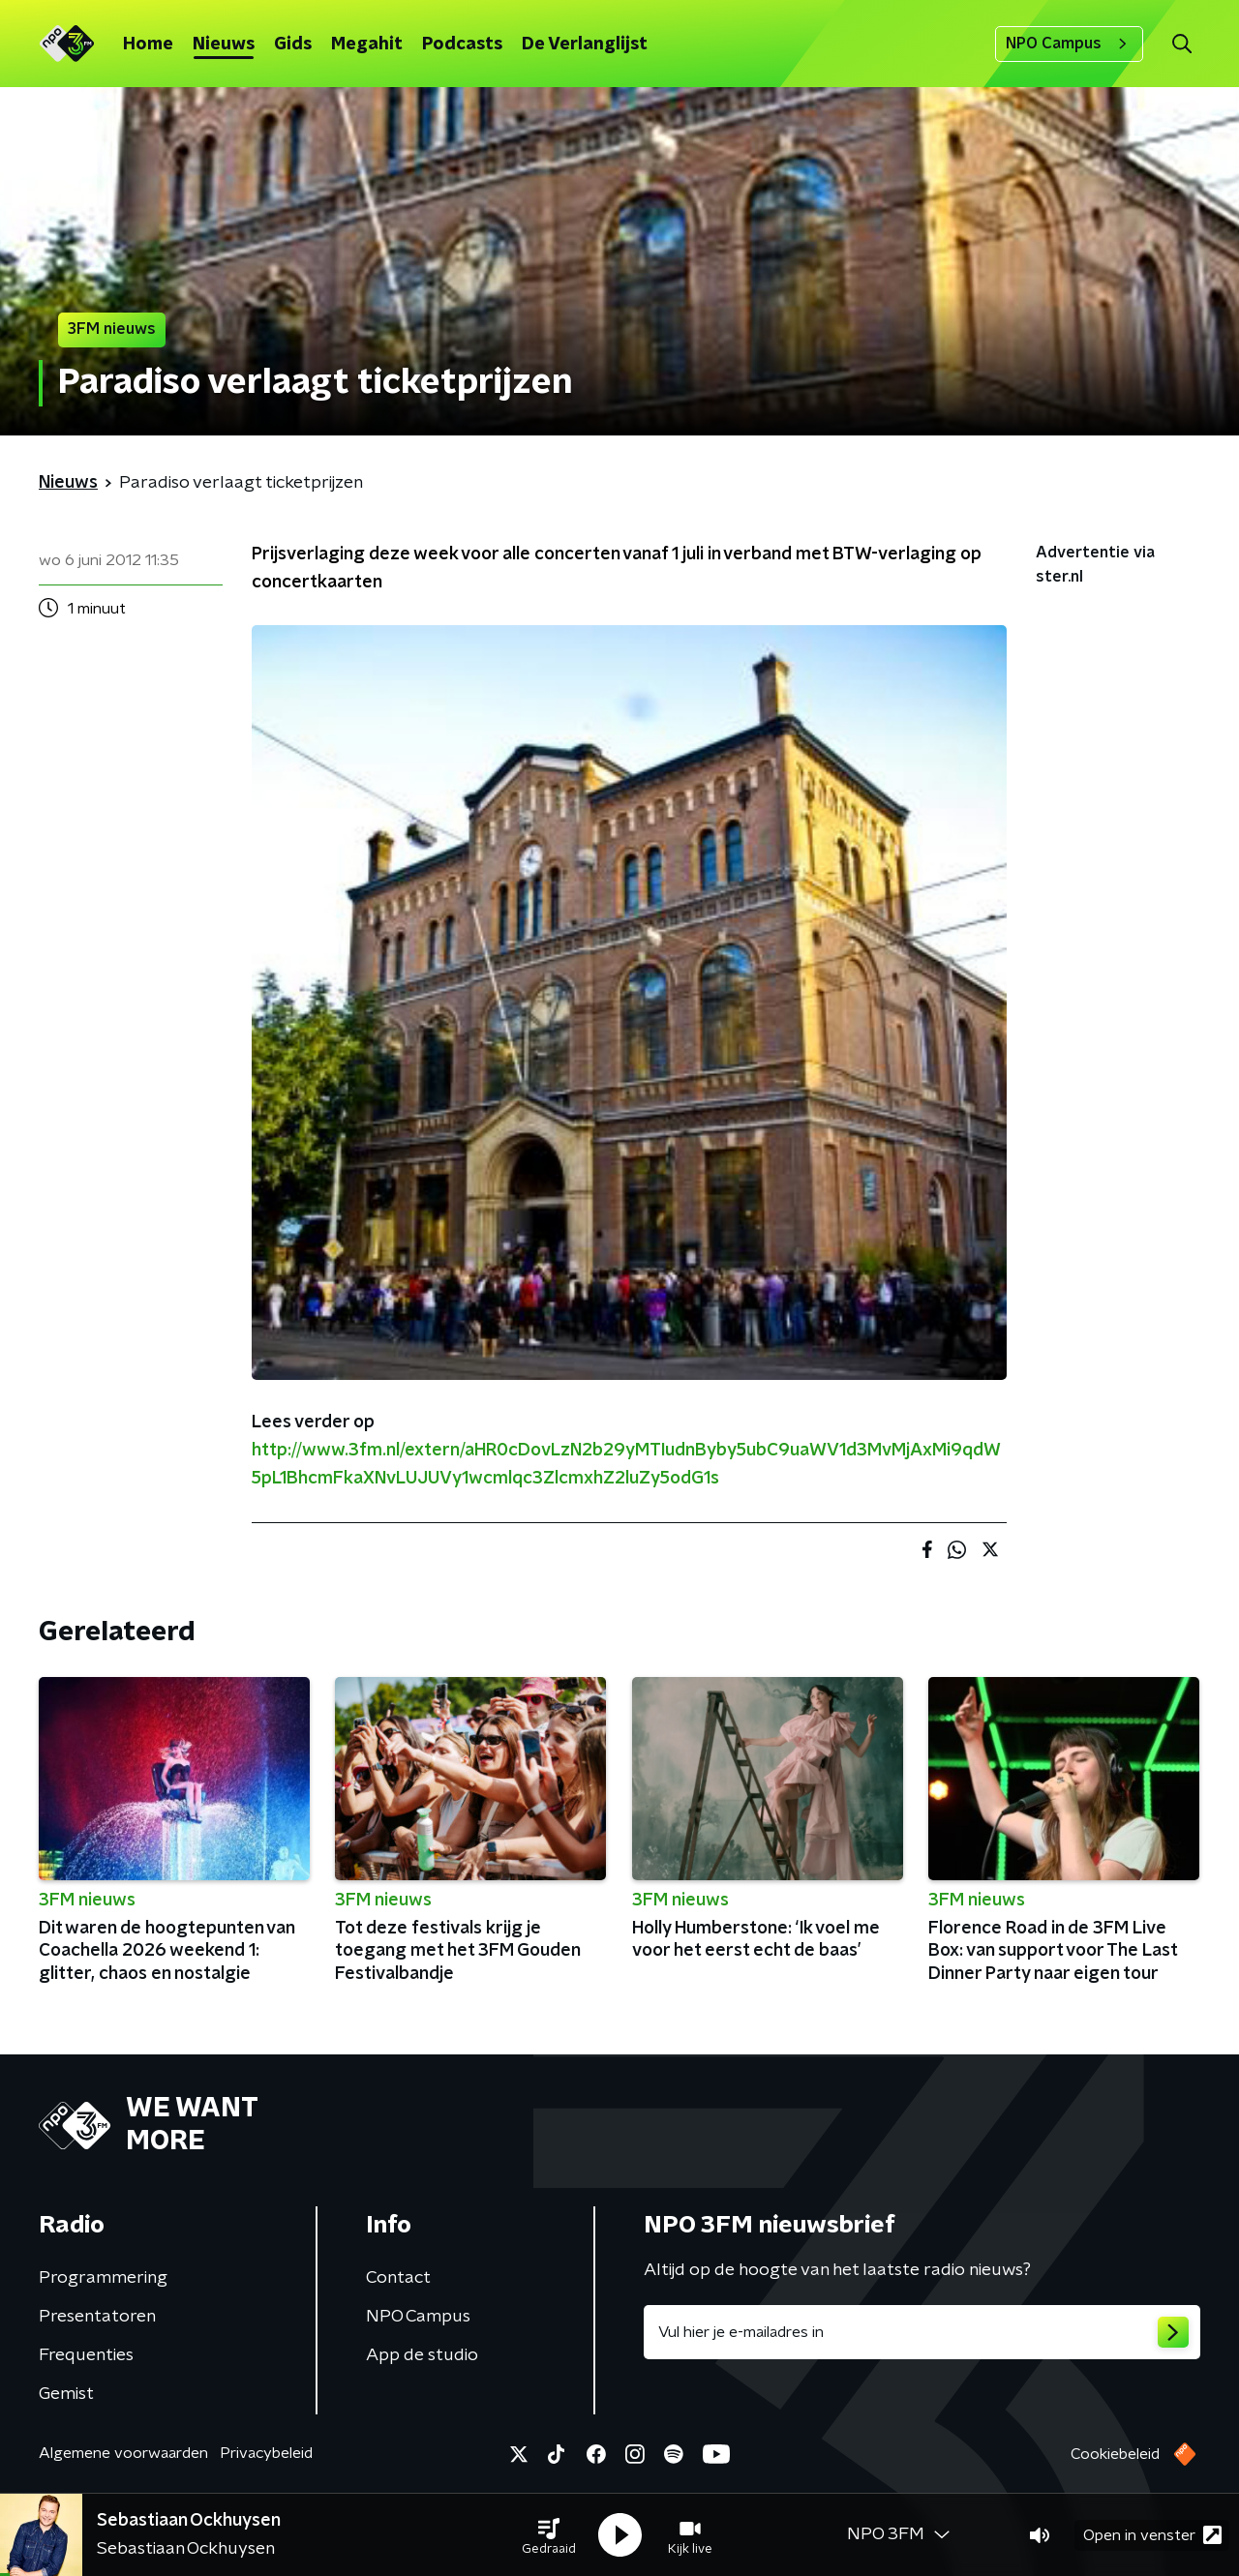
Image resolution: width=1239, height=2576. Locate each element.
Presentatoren (97, 2316)
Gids (293, 44)
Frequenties (86, 2355)
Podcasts (462, 44)
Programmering (103, 2278)
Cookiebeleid (1115, 2454)
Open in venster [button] (1152, 2535)
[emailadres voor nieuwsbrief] (922, 2332)
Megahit (367, 44)
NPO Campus (1069, 43)
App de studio (422, 2355)
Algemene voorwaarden (123, 2453)
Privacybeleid (266, 2453)
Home (148, 44)
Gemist (66, 2394)
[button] (549, 2535)
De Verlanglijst (585, 44)
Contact (398, 2278)
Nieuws (224, 44)
